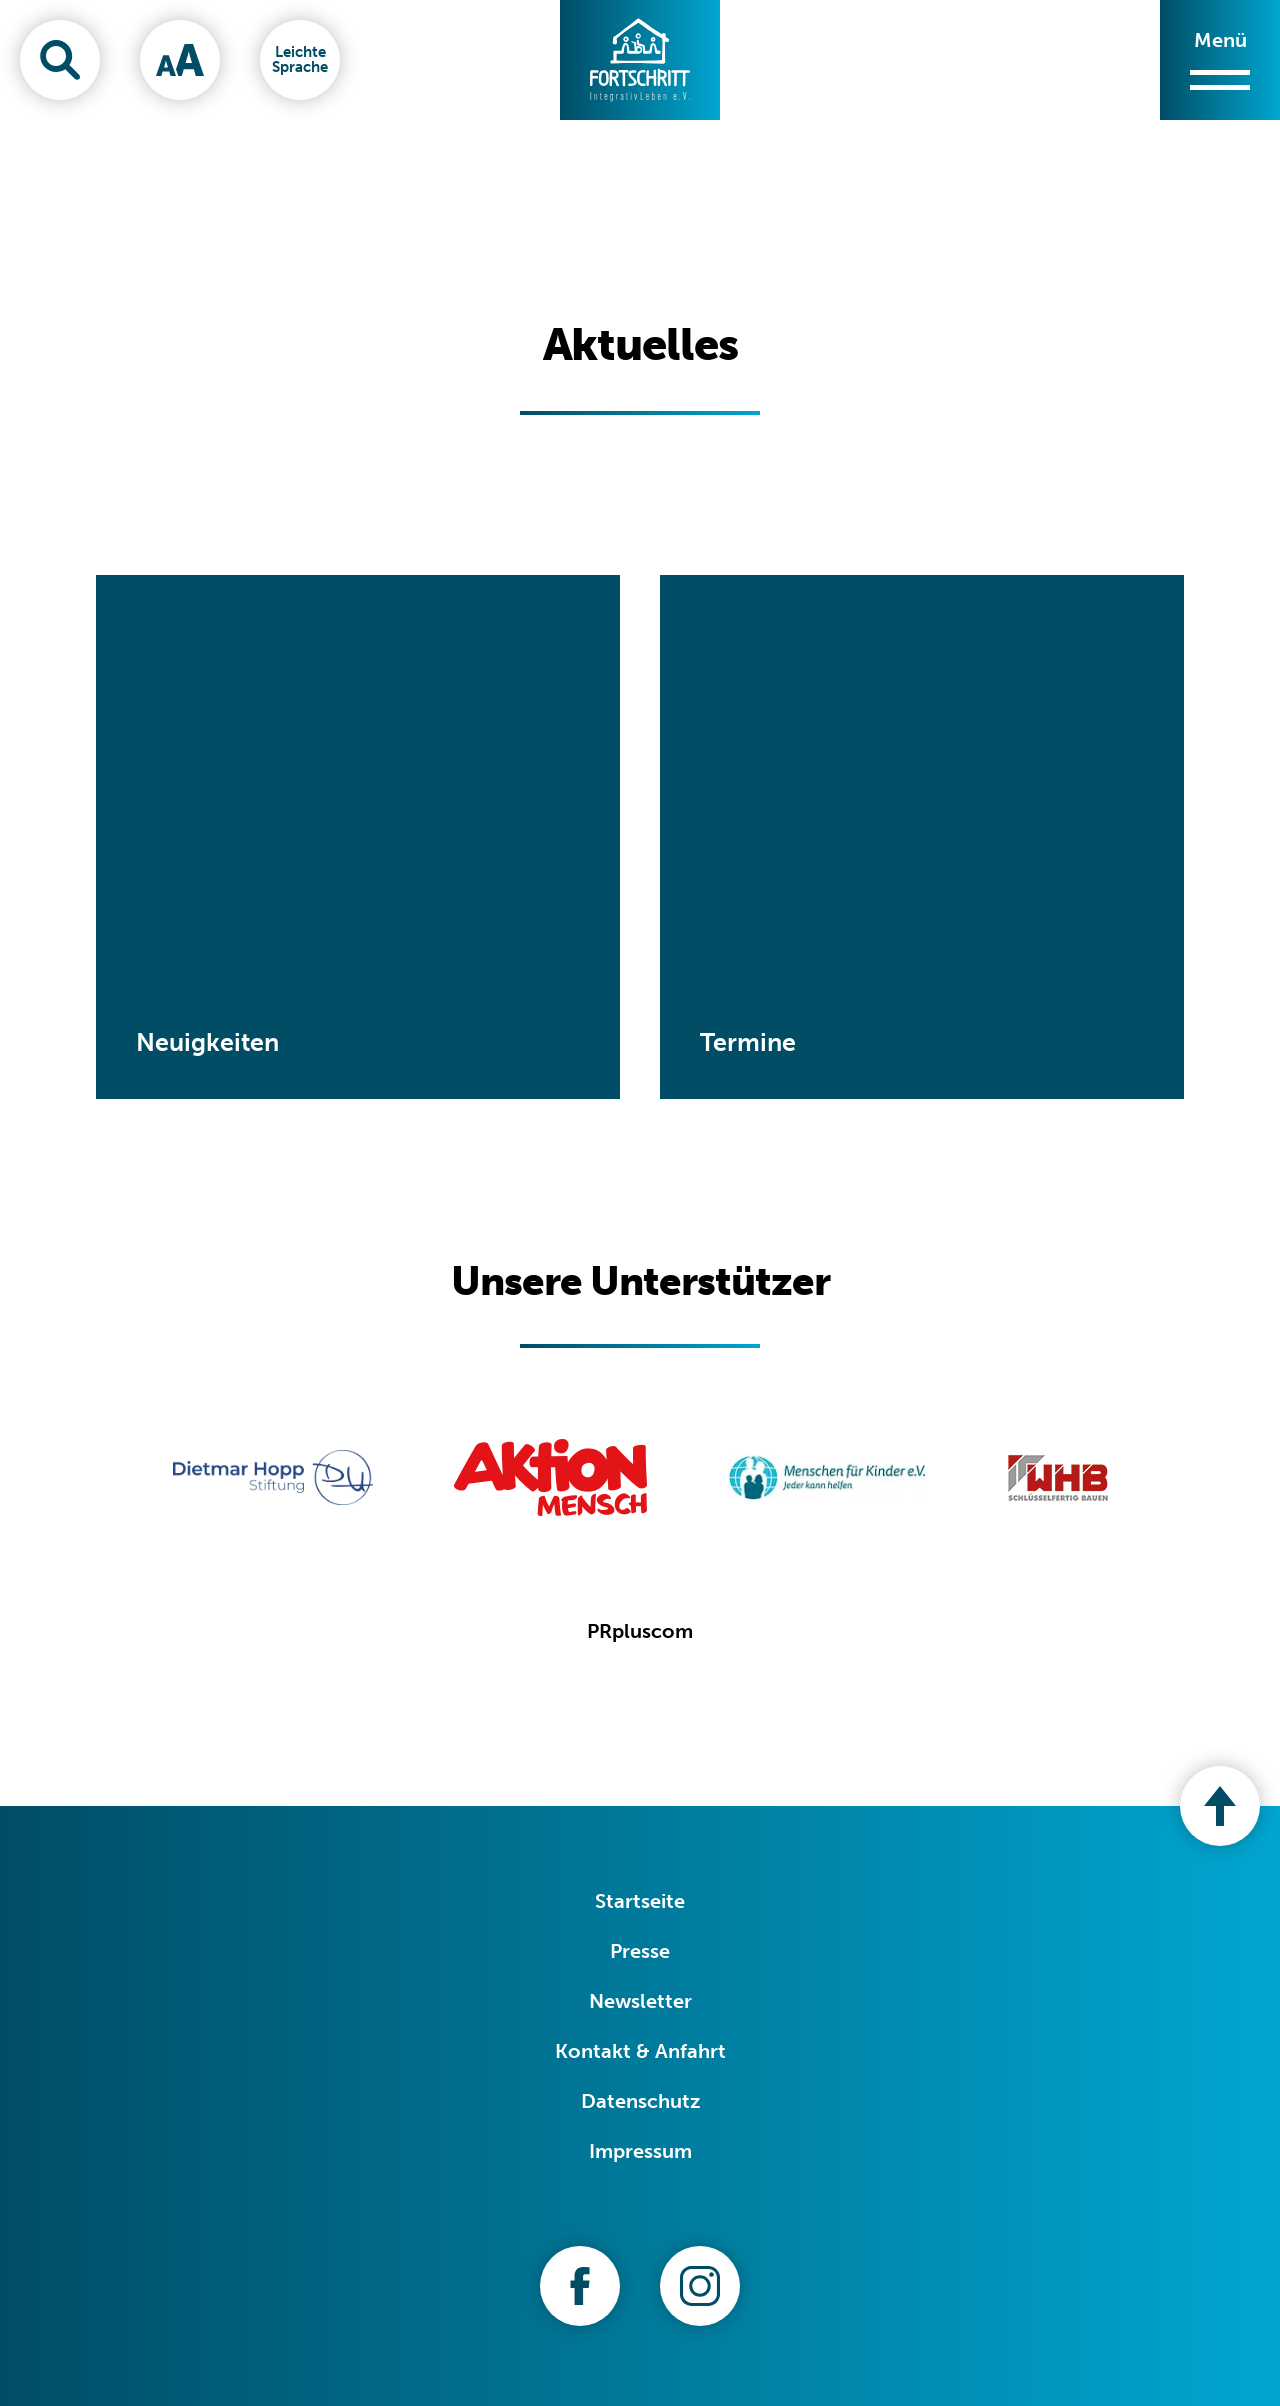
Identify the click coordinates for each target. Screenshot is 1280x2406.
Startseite (640, 1901)
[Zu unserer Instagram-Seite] (700, 2286)
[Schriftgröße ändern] (180, 60)
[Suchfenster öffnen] (60, 60)
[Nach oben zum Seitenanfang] (1220, 1806)
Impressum (640, 2151)
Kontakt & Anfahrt (640, 2051)
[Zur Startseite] (640, 60)
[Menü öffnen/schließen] (1220, 60)
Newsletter (640, 2001)
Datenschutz (640, 2101)
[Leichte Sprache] (300, 60)
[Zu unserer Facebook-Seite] (580, 2286)
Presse (640, 1951)
